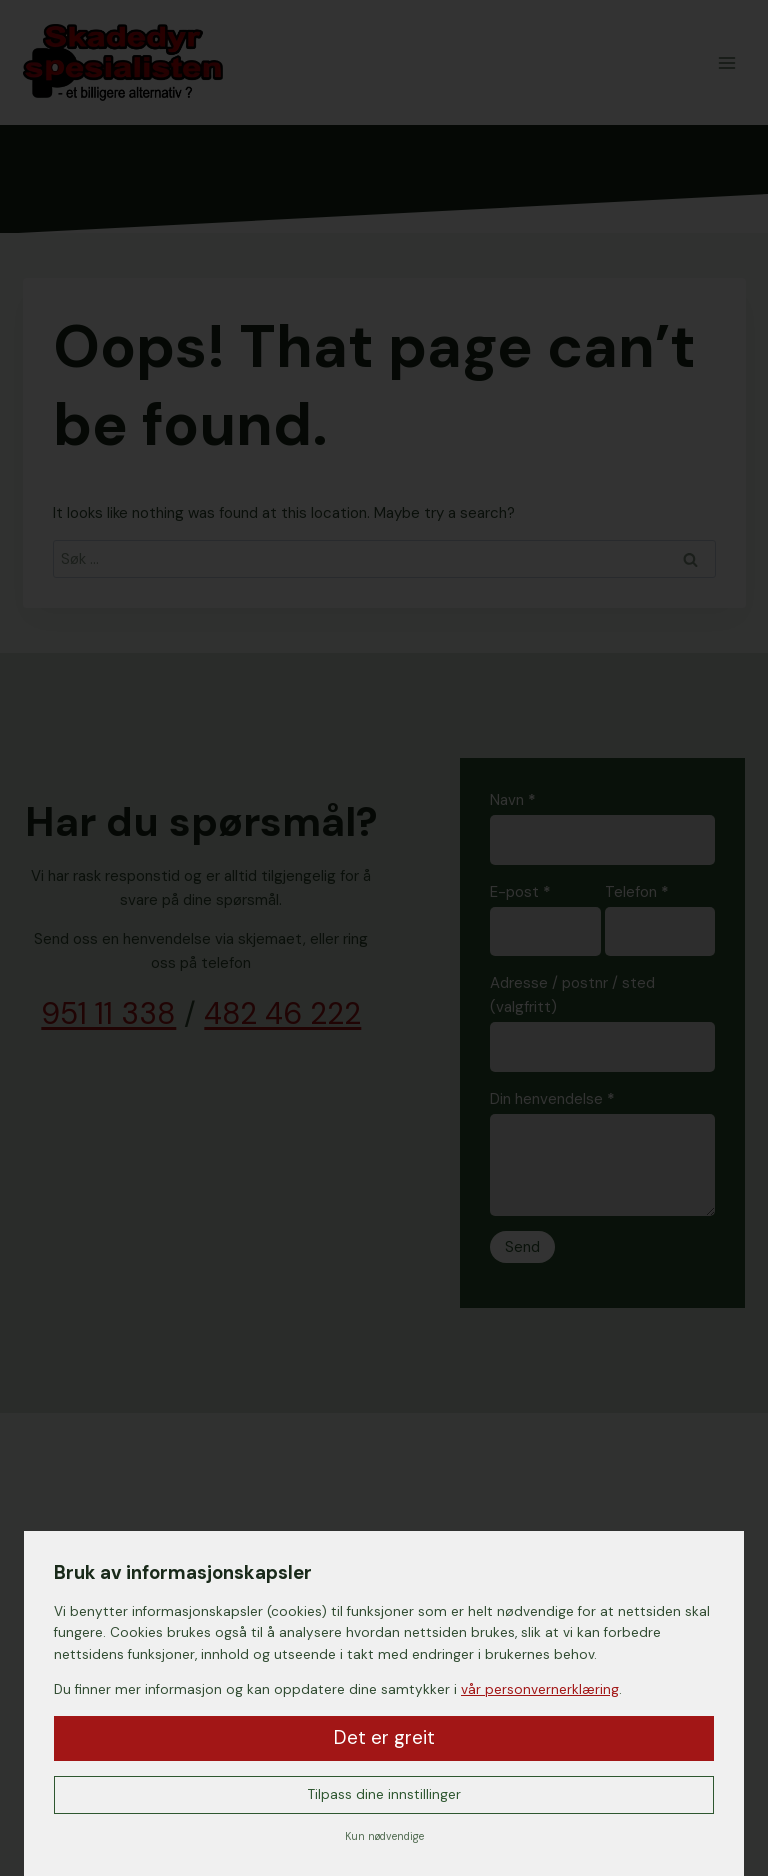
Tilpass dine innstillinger (384, 1794)
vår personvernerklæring (540, 1689)
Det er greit (384, 1737)
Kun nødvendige (384, 1836)
